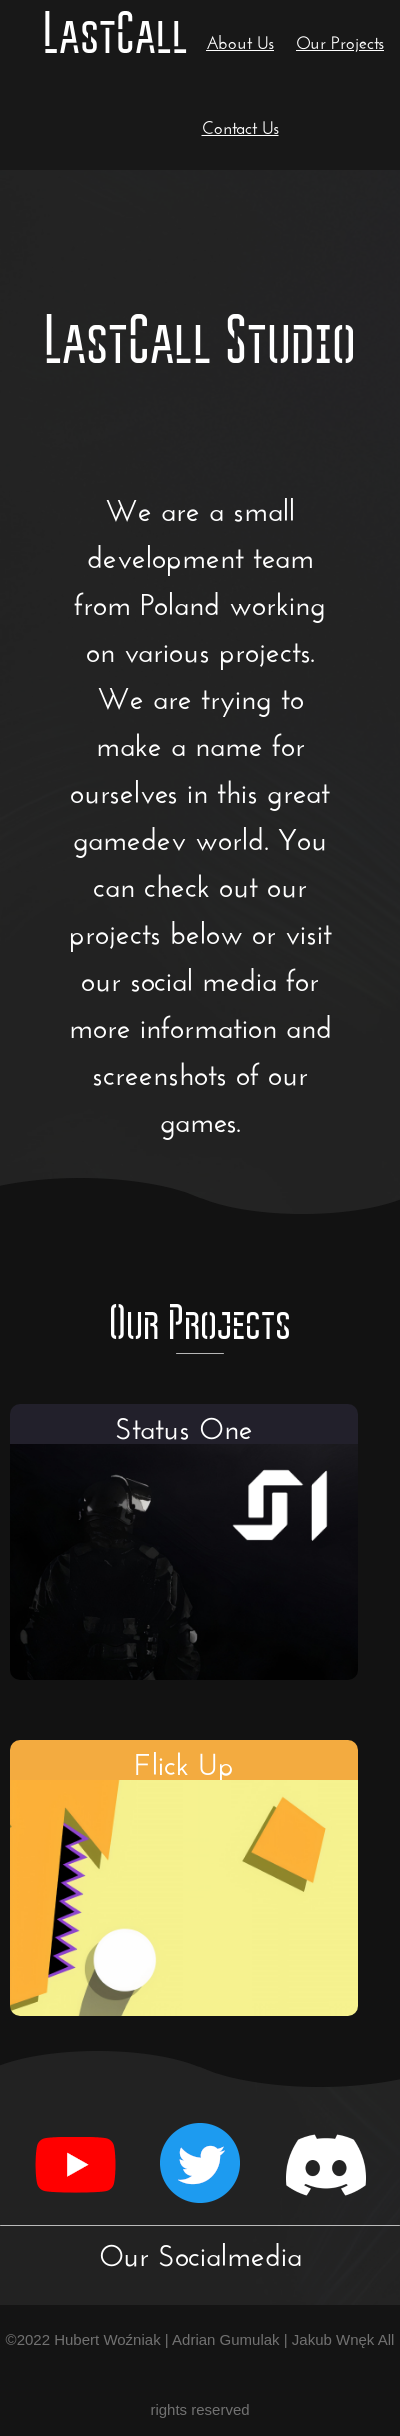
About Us (240, 40)
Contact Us (240, 125)
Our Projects (340, 40)
